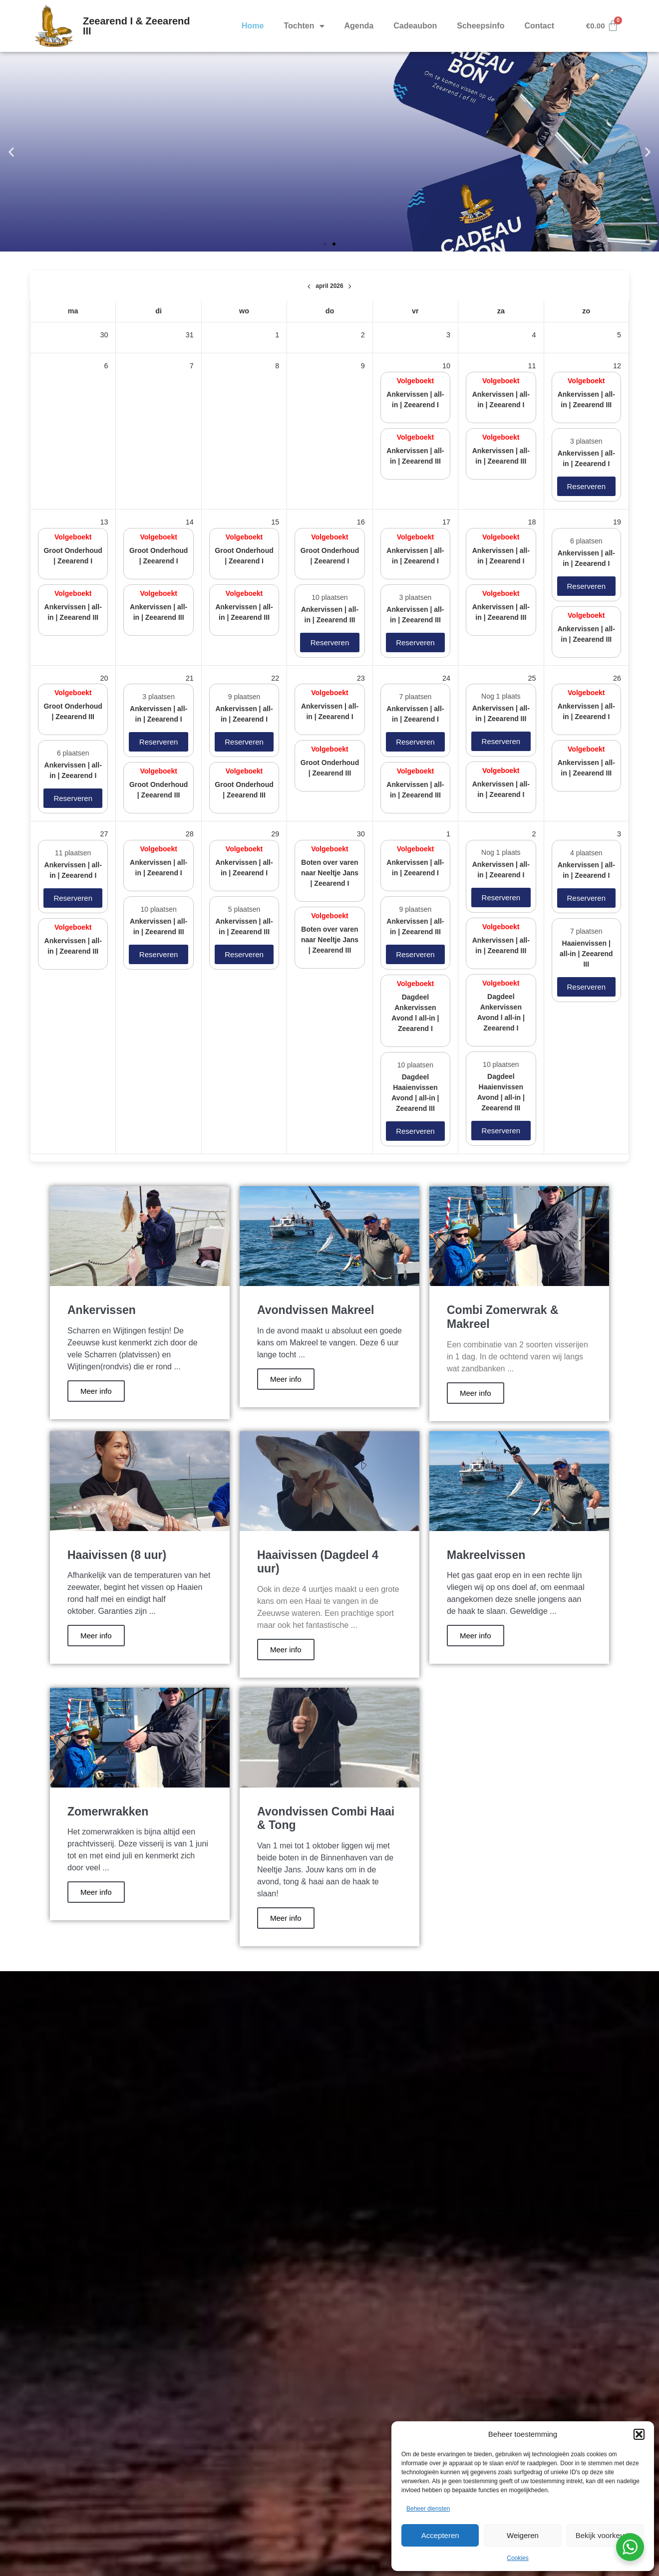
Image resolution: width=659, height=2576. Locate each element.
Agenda (359, 25)
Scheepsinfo (480, 25)
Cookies (517, 2558)
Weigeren (523, 2535)
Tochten (304, 26)
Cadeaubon (415, 25)
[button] (639, 2434)
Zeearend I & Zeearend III (136, 25)
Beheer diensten (428, 2508)
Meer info (96, 1391)
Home (253, 25)
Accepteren (440, 2535)
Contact (539, 25)
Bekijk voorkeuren (605, 2535)
